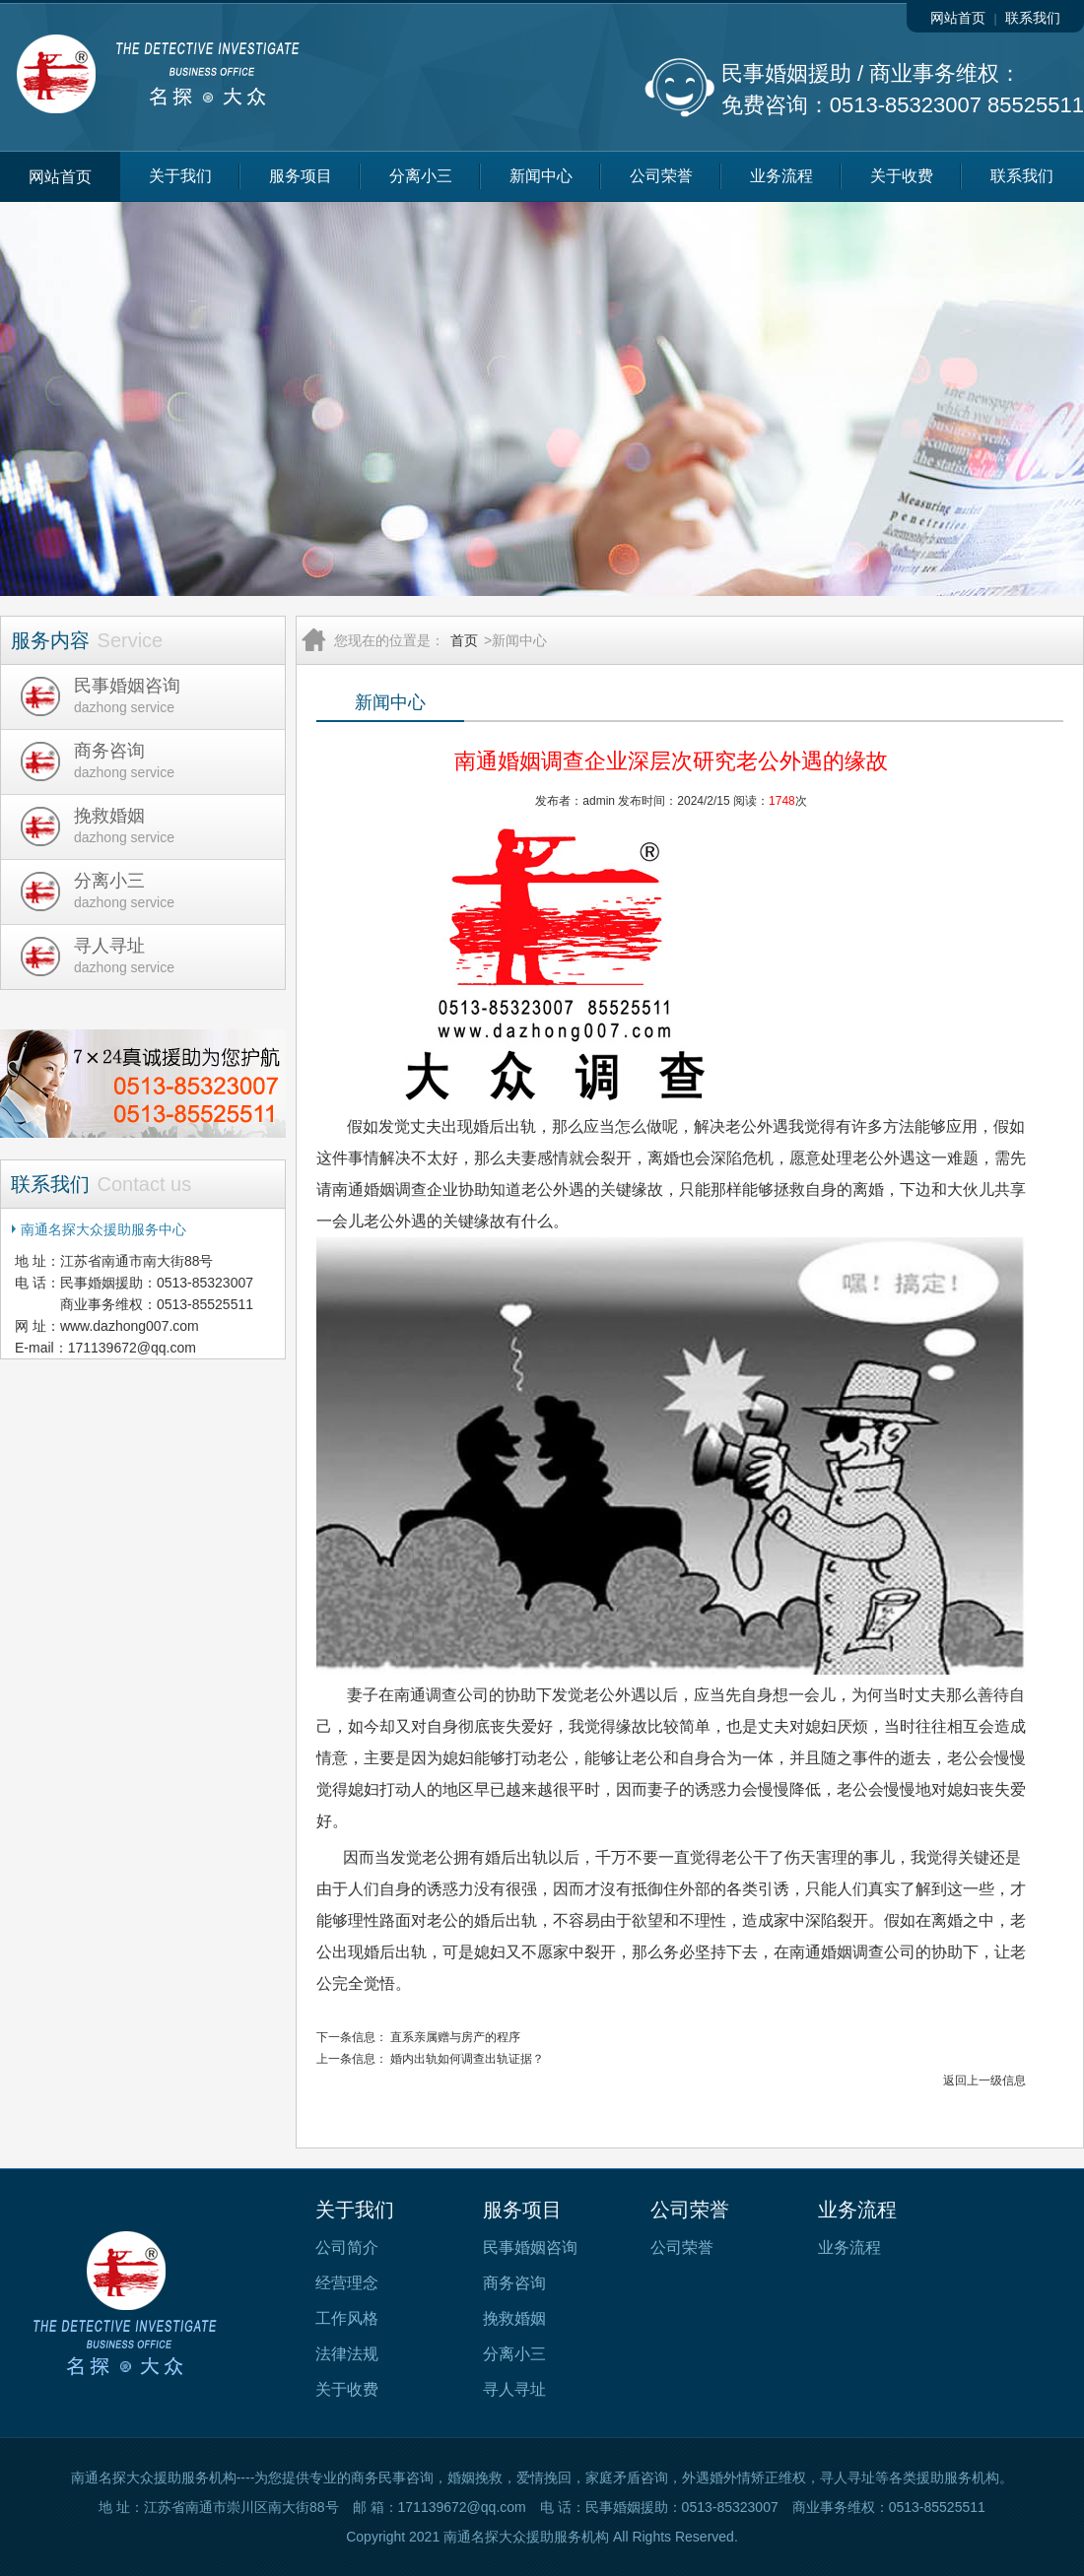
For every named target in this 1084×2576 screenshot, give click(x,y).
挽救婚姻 (514, 2318)
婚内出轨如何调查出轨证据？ (467, 2059)
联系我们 (1032, 18)
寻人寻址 (514, 2389)
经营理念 (346, 2283)
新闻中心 (541, 175)
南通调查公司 (441, 1694)
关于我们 (180, 175)
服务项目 (300, 175)
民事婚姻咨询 (530, 2247)
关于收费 (901, 175)
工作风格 (346, 2318)
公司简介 (346, 2247)
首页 (464, 640)
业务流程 (781, 175)
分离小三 (420, 175)
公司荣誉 (661, 175)
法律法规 (346, 2353)
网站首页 (957, 18)
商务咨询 (514, 2283)
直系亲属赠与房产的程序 (455, 2037)
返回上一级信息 (984, 2080)
